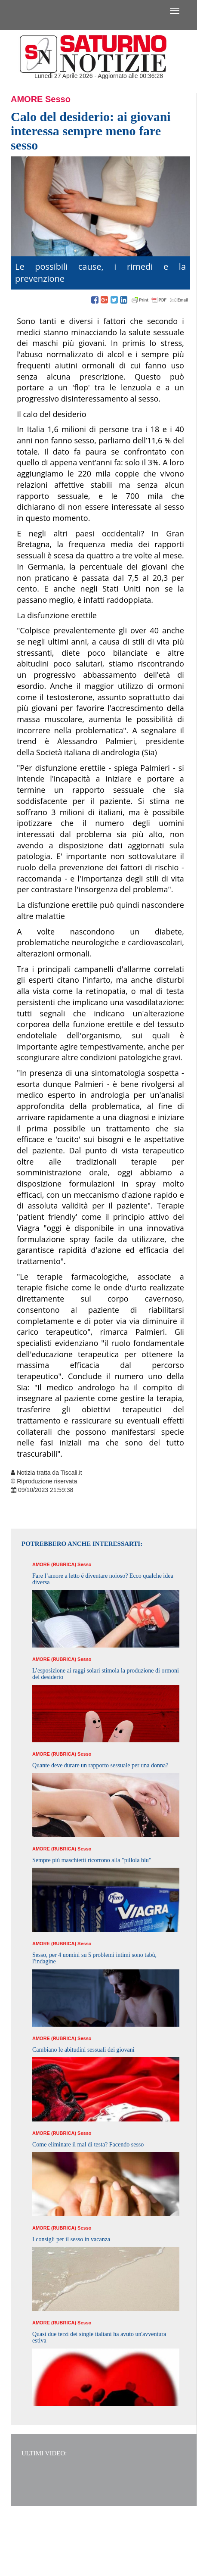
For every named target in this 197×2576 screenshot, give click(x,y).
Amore (27, 99)
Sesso (58, 99)
